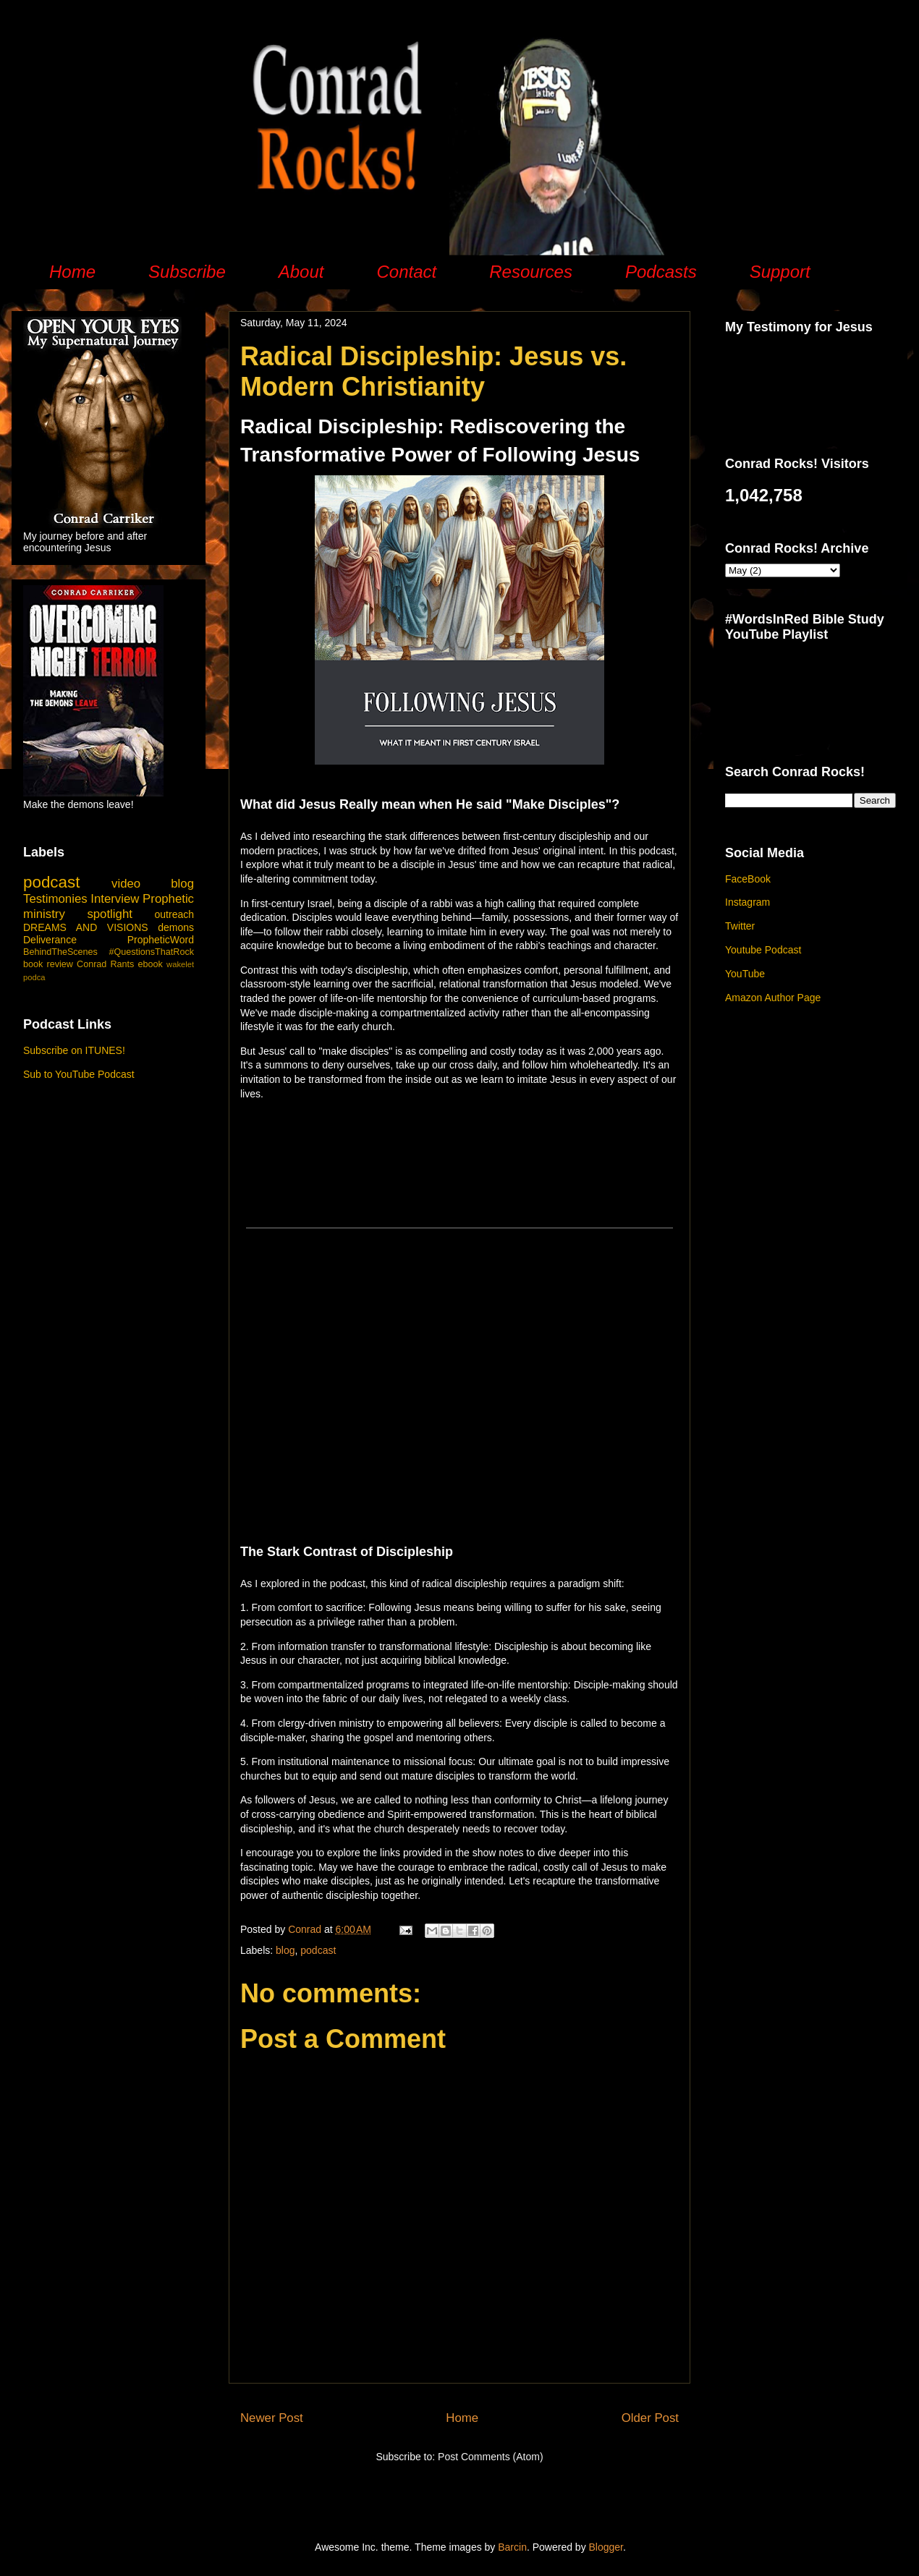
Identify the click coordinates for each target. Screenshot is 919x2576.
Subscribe (187, 271)
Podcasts (661, 271)
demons (176, 927)
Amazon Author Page (773, 997)
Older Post (650, 2418)
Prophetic (168, 899)
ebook (150, 964)
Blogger (606, 2547)
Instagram (747, 902)
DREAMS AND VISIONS (85, 927)
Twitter (740, 926)
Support (780, 271)
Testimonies (55, 899)
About (301, 271)
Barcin (512, 2547)
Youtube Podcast (763, 950)
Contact (406, 271)
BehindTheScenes (60, 952)
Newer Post (271, 2418)
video (125, 883)
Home (72, 271)
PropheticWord (160, 939)
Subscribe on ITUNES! (74, 1050)
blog (285, 1950)
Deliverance (50, 939)
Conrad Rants (105, 964)
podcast (318, 1950)
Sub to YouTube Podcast (79, 1074)
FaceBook (748, 879)
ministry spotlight (77, 914)
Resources (530, 271)
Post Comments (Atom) (490, 2456)
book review (48, 964)
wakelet (180, 964)
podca (34, 977)
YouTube (745, 973)
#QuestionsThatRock (151, 952)
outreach (174, 914)
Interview (114, 899)
